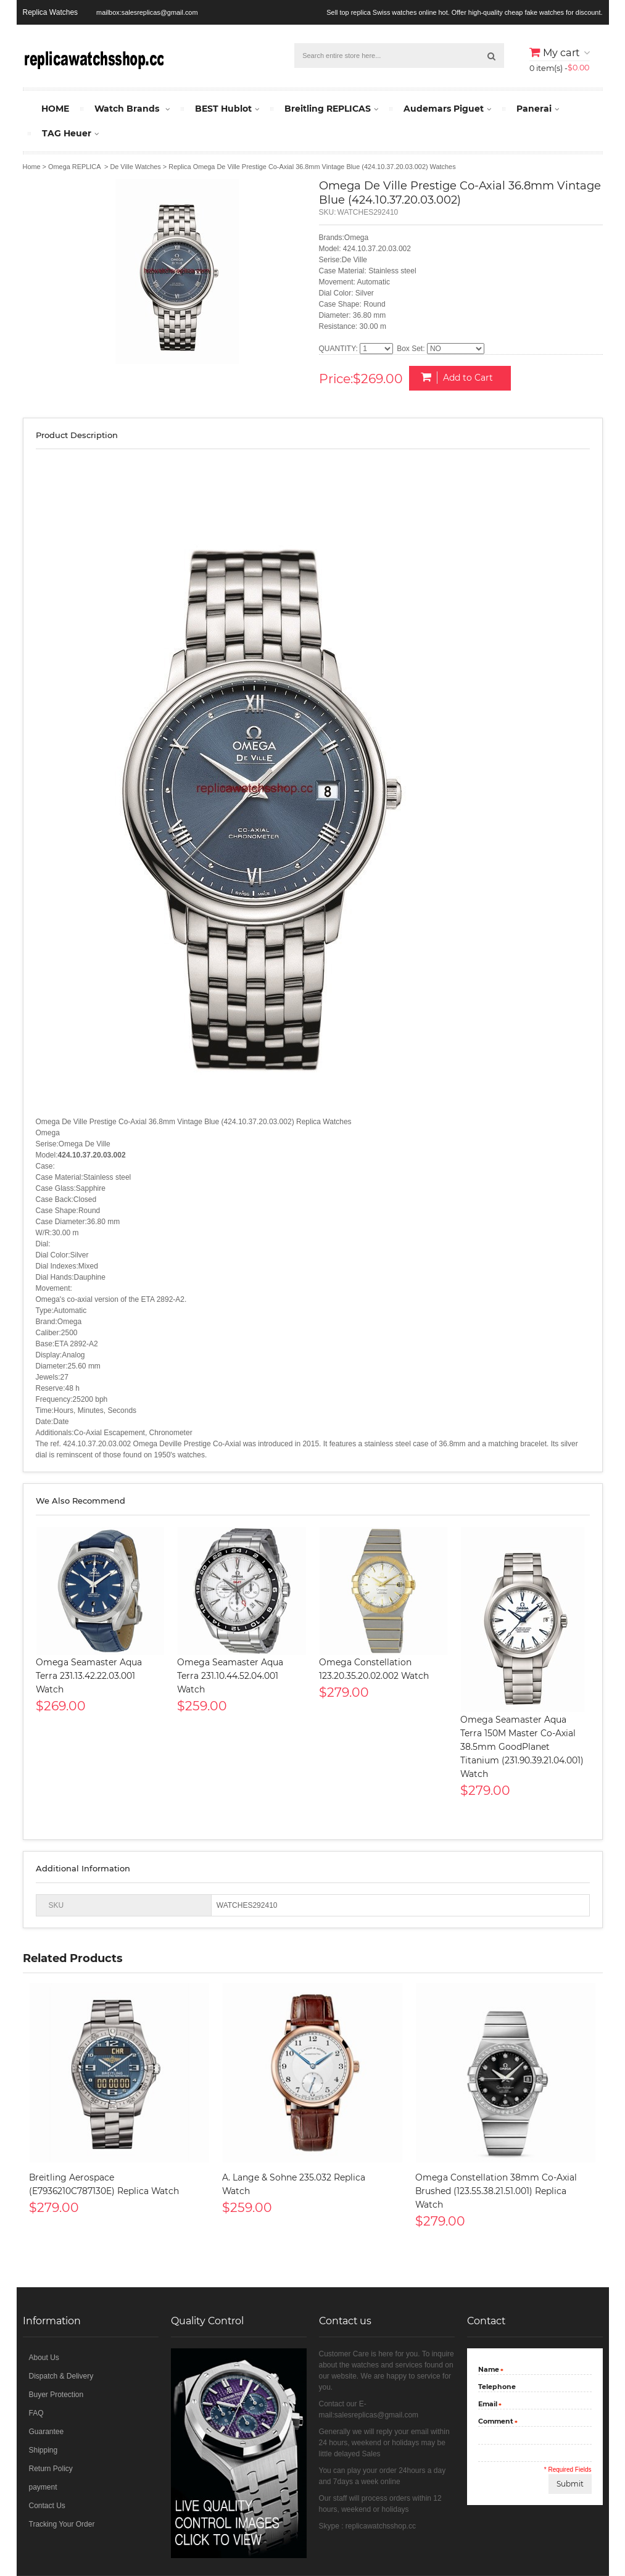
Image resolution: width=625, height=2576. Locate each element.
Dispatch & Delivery (61, 2376)
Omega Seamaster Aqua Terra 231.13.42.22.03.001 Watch (89, 1675)
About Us (44, 2357)
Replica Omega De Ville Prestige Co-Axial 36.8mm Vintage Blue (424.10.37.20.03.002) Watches (311, 166)
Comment (495, 2422)
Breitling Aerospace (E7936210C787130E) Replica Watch (104, 2184)
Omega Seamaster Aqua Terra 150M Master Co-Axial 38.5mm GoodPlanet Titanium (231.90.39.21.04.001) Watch (522, 1747)
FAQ (36, 2413)
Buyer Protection (56, 2394)
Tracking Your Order (62, 2524)
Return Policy (51, 2468)
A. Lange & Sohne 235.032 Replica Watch (293, 2184)
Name (488, 2370)
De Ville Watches (135, 166)
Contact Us (47, 2505)
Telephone (497, 2386)
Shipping (43, 2450)
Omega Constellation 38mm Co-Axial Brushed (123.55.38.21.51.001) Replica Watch (496, 2190)
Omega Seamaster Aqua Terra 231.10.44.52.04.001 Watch (230, 1675)
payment (43, 2487)
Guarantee (46, 2431)
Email (487, 2405)
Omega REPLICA (74, 166)
